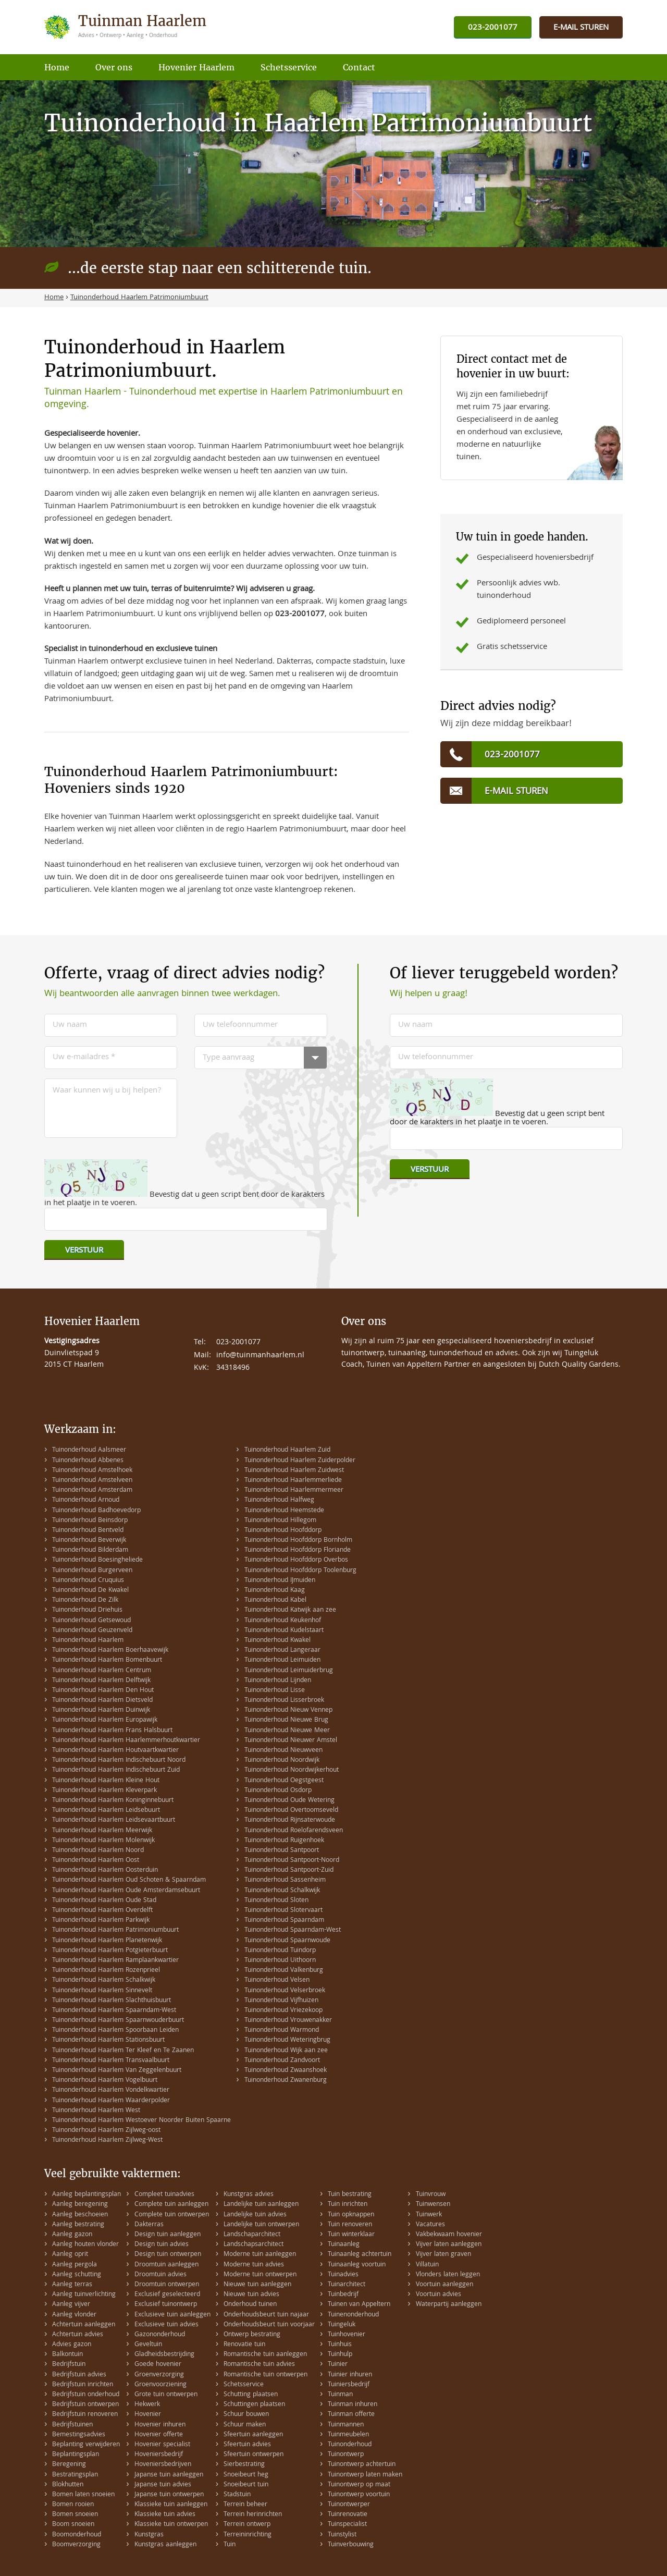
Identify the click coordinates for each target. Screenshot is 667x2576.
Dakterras (149, 2224)
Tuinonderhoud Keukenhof (282, 1620)
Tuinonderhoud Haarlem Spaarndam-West (114, 2010)
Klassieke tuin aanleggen (170, 2504)
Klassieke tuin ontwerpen (171, 2524)
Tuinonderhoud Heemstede (284, 1510)
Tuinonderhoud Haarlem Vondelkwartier (110, 2090)
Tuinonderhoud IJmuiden (279, 1580)
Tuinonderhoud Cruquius (88, 1580)
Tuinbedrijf (343, 2294)
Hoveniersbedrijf (158, 2454)
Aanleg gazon (72, 2234)
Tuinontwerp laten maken (365, 2475)
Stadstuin (237, 2494)
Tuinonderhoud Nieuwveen (283, 1750)
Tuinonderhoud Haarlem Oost (95, 1860)
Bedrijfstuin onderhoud (85, 2394)
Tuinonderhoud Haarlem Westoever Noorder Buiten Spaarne (141, 2120)
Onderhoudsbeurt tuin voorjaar (269, 2325)
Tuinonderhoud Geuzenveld (92, 1630)
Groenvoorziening (160, 2384)
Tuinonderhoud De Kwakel (90, 1590)
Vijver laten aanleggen (448, 2244)
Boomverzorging (76, 2545)
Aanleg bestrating (78, 2224)
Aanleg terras (72, 2284)
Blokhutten (67, 2485)
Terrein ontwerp (247, 2524)
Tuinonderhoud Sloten (276, 1900)
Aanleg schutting (76, 2275)
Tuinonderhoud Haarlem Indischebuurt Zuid (116, 1770)
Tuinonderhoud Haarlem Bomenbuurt (107, 1660)
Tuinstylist (342, 2535)
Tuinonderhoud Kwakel (277, 1640)
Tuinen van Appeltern (359, 2304)
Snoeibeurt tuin (246, 2485)
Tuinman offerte (351, 2414)
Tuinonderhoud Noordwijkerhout (291, 1770)
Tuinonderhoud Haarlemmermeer (293, 1490)
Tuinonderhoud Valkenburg (283, 1970)
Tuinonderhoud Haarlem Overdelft (102, 1910)
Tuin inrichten (347, 2204)
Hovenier (147, 2414)
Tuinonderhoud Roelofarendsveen (293, 1830)
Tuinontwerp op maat (359, 2485)
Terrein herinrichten (253, 2514)
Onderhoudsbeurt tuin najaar (266, 2315)
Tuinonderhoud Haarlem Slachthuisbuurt (111, 2000)
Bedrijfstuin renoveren (85, 2414)
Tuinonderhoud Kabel (275, 1600)
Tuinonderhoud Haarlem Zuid (287, 1450)
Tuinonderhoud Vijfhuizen (281, 2000)
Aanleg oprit (70, 2254)
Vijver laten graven (443, 2254)
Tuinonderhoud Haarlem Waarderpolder (111, 2100)
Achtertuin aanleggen (83, 2325)
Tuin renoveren (350, 2224)
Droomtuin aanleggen (166, 2265)
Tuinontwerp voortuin (359, 2494)
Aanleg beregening (80, 2204)
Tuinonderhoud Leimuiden (282, 1660)
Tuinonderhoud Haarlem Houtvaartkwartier (115, 1750)
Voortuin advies (438, 2294)
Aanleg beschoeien (80, 2215)
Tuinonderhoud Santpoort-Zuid (289, 1870)
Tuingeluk (341, 2325)
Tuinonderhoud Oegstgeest (284, 1780)
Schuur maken (245, 2425)
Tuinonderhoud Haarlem (87, 1640)
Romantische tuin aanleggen (265, 2354)
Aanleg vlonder (74, 2315)
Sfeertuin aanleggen (253, 2435)
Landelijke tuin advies (255, 2215)
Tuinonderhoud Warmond (281, 2030)
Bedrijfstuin (68, 2364)
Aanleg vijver (71, 2304)
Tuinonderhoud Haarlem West (96, 2110)
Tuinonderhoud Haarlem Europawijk (104, 1720)
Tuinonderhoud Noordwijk (281, 1760)
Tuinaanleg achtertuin (359, 2254)
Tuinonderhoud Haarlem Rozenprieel (106, 1970)
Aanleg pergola (74, 2265)
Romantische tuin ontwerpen (265, 2375)
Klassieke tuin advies (164, 2514)
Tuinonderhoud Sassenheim (285, 1880)
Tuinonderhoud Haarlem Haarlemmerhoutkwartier (126, 1740)
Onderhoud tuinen (250, 2304)
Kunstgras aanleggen (165, 2545)
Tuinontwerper (349, 2504)
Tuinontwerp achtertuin (362, 2464)
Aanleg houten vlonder (85, 2244)
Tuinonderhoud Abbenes (87, 1460)
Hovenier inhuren (160, 2425)
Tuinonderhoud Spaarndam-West (292, 1930)
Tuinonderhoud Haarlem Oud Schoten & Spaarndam (129, 1880)
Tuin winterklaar (351, 2234)
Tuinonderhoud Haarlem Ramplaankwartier (115, 1960)
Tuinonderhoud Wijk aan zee (286, 2050)
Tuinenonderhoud (353, 2315)
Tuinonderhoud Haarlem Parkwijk (101, 1920)
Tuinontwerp (346, 2454)
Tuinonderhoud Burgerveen (92, 1570)
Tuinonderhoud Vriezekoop (283, 2010)
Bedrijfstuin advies (79, 2375)
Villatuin (427, 2265)
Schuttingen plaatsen (254, 2404)
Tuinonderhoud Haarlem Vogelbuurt (104, 2080)
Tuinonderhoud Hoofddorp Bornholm (298, 1540)
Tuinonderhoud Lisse (274, 1690)
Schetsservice (244, 2384)
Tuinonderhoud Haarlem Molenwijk (103, 1840)
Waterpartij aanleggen (448, 2304)
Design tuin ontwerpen (167, 2254)
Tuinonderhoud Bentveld (87, 1530)
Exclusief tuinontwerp (165, 2304)
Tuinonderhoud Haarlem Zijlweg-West (107, 2140)
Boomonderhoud (76, 2535)
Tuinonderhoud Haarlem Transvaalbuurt (110, 2060)
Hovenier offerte (158, 2435)
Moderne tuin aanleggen (260, 2254)
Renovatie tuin (244, 2344)
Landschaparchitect (252, 2234)
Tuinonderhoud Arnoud (85, 1500)
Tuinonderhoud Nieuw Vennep (288, 1710)
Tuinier (338, 2364)
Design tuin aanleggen (167, 2234)
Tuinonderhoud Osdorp (278, 1790)
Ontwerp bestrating (252, 2334)
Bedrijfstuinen (72, 2425)
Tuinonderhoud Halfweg (279, 1500)
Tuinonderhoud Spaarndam (284, 1920)
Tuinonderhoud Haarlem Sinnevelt (102, 1990)
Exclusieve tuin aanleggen (172, 2315)
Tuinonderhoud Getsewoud (91, 1620)
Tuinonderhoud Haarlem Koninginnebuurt (113, 1800)
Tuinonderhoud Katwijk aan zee (290, 1610)
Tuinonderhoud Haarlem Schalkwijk (103, 1980)
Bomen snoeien (75, 2514)
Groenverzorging (159, 2375)
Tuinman (340, 2394)
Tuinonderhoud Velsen (277, 1980)
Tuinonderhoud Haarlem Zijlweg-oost (106, 2130)
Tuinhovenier (346, 2334)
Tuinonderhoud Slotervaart (283, 1910)
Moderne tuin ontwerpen (260, 2275)
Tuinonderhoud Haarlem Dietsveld (102, 1700)
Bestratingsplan (75, 2475)
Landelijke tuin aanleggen (261, 2204)
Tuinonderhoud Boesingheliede (97, 1560)
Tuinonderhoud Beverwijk (89, 1540)
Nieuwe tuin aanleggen (257, 2284)
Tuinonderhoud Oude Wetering (289, 1800)
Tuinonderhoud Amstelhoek (92, 1470)
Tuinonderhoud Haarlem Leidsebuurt (106, 1810)
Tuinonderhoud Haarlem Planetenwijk (107, 1940)
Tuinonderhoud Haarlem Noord (98, 1850)
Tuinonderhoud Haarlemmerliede (293, 1480)
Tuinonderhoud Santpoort (281, 1850)
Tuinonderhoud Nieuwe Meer (287, 1730)
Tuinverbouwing (351, 2545)
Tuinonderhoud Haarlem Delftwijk (101, 1680)
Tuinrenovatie (347, 2514)
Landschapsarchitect (253, 2244)
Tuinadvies (343, 2275)
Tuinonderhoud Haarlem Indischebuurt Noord (119, 1760)
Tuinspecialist (347, 2524)
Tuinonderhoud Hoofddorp (283, 1530)
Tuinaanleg (344, 2244)
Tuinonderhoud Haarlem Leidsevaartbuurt (113, 1820)
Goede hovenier (157, 2364)
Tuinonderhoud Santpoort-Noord (291, 1860)
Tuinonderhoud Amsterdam (92, 1490)
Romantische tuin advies (259, 2364)
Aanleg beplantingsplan (86, 2194)
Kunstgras (149, 2535)
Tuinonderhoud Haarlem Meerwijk (102, 1830)
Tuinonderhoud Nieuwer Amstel (290, 1740)
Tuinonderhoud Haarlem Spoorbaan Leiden (115, 2030)
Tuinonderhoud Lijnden (277, 1680)
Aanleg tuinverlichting (84, 2294)
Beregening (69, 2464)
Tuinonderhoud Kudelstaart (284, 1630)
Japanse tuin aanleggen (168, 2475)
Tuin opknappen (351, 2215)
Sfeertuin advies (247, 2444)
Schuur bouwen (246, 2414)
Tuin (230, 2545)
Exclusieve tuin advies (166, 2325)
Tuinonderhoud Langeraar (282, 1650)
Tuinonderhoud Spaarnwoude (287, 1940)
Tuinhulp (340, 2354)
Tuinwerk (429, 2215)
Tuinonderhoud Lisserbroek (284, 1700)
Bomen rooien (73, 2504)
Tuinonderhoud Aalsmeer (89, 1450)
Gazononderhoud (159, 2334)
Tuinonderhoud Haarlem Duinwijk (101, 1710)
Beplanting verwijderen (86, 2444)
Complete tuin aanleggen (171, 2204)
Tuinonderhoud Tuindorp (280, 1950)
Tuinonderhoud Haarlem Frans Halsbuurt (112, 1730)
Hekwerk (147, 2404)
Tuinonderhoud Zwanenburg (285, 2080)
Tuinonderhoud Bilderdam (90, 1550)
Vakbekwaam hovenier (449, 2234)
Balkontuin (67, 2354)
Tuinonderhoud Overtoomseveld (291, 1810)
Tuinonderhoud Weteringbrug (287, 2040)
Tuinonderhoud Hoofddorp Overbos (296, 1560)
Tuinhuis (340, 2344)
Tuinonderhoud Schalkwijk (282, 1890)
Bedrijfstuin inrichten (82, 2384)
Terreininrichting (247, 2535)
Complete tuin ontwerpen (171, 2215)
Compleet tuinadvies (164, 2194)
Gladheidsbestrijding (164, 2354)
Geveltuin (148, 2344)
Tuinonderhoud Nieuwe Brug (286, 1720)
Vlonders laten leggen (448, 2275)
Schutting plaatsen (251, 2394)
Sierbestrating (244, 2464)
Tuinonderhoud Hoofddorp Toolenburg (300, 1570)
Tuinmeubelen (348, 2435)
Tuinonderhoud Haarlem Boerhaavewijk (110, 1650)
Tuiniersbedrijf (348, 2384)
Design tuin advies (161, 2244)
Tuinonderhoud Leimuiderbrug (288, 1670)
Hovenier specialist (162, 2444)
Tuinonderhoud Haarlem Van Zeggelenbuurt (116, 2070)
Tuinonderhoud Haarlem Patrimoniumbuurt (115, 1930)
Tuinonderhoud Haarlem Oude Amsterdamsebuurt (126, 1890)
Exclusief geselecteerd (167, 2294)
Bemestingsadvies (78, 2435)
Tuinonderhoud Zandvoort (282, 2060)
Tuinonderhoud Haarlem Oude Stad (104, 1900)
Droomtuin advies (160, 2275)
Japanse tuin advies (162, 2485)
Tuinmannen (346, 2425)
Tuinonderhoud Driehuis (87, 1610)
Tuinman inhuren (352, 2404)
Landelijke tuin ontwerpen (261, 2224)
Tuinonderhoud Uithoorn (280, 1960)
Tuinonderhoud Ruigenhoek (284, 1840)
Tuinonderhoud (350, 2444)
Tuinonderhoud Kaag (274, 1590)
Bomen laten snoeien (83, 2494)
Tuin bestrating (350, 2194)
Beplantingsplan (75, 2454)
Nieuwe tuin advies (251, 2294)
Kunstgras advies (249, 2194)
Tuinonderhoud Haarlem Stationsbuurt (108, 2040)
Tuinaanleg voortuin (357, 2265)
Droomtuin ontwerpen (166, 2284)
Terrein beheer (245, 2504)
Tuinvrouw (431, 2194)
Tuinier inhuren (350, 2375)
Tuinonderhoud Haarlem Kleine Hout (105, 1780)
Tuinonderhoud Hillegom (280, 1520)
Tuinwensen (433, 2204)
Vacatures (430, 2224)
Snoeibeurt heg (246, 2475)
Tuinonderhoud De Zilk (85, 1600)
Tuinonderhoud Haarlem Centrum (101, 1670)
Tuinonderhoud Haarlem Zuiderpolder (299, 1460)
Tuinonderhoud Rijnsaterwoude (289, 1820)
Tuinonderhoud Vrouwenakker (288, 2020)
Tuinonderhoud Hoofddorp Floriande (297, 1550)
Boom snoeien (73, 2524)
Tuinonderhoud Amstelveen (92, 1480)
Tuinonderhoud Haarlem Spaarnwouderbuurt (118, 2020)
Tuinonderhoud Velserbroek (284, 1990)
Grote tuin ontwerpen (165, 2394)
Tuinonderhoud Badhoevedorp (96, 1510)
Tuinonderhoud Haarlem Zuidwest (294, 1470)
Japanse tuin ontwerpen (169, 2494)
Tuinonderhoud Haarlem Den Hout (103, 1690)
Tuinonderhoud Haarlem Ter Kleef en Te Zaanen (123, 2050)
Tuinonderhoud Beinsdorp (90, 1520)
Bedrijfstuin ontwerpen (85, 2404)
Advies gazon (71, 2344)
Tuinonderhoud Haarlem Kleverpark (104, 1790)
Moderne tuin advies (254, 2265)
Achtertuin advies (77, 2334)
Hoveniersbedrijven (162, 2464)
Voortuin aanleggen (444, 2284)
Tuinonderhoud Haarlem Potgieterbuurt (110, 1950)
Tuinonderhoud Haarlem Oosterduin (105, 1870)
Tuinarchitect (346, 2284)
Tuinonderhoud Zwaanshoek (285, 2070)
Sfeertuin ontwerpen (253, 2454)
